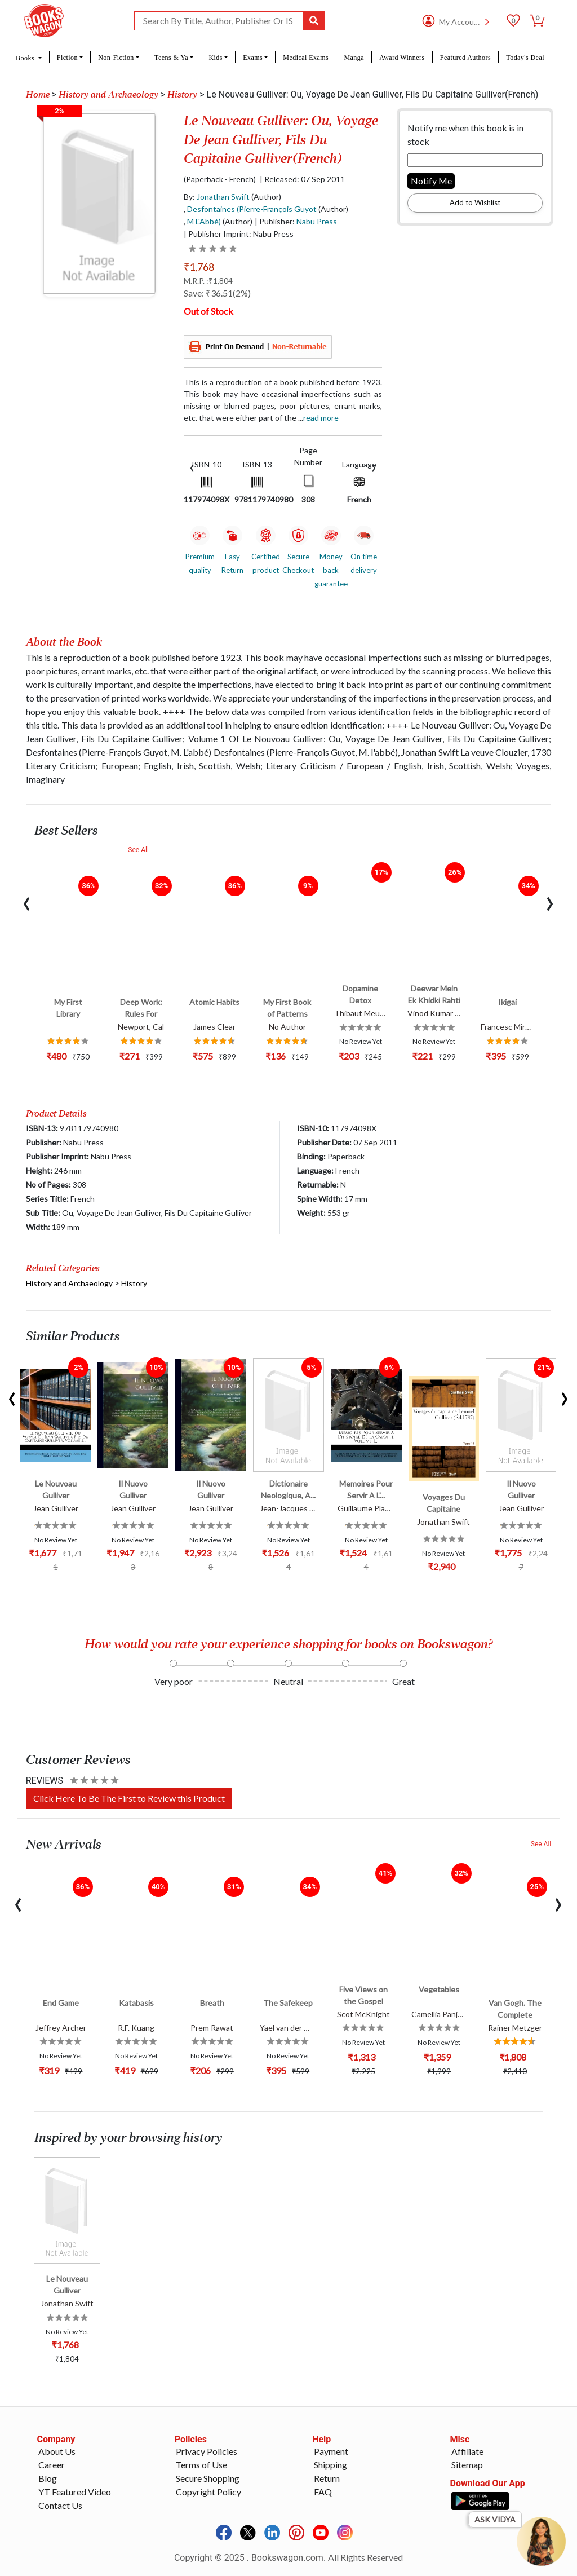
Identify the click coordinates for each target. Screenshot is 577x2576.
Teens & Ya (171, 57)
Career (51, 2464)
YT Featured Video (74, 2491)
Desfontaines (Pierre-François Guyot (252, 209)
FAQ (323, 2491)
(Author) (266, 196)
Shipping (330, 2464)
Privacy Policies (206, 2451)
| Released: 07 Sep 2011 (302, 179)
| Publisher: (296, 221)
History (182, 94)
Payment (331, 2451)
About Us (57, 2451)
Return (327, 2478)
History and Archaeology (108, 94)
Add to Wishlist (475, 202)
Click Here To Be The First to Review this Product (129, 1798)
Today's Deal (525, 57)
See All (138, 850)
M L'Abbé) (204, 221)
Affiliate (467, 2451)
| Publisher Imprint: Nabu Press (239, 234)
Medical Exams (306, 57)
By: (217, 196)
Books (26, 58)
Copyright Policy (208, 2491)
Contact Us (60, 2505)
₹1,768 (199, 267)
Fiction (67, 57)
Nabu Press (316, 221)
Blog (47, 2478)
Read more (321, 417)
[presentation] (192, 466)
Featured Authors (465, 57)
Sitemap (467, 2464)
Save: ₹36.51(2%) (217, 293)
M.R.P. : (208, 280)
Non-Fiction (116, 57)
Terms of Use (201, 2464)
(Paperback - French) (220, 179)
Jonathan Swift (223, 196)
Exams (253, 57)
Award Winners (401, 57)
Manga (354, 57)
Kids (215, 57)
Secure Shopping (207, 2478)
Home (38, 94)
